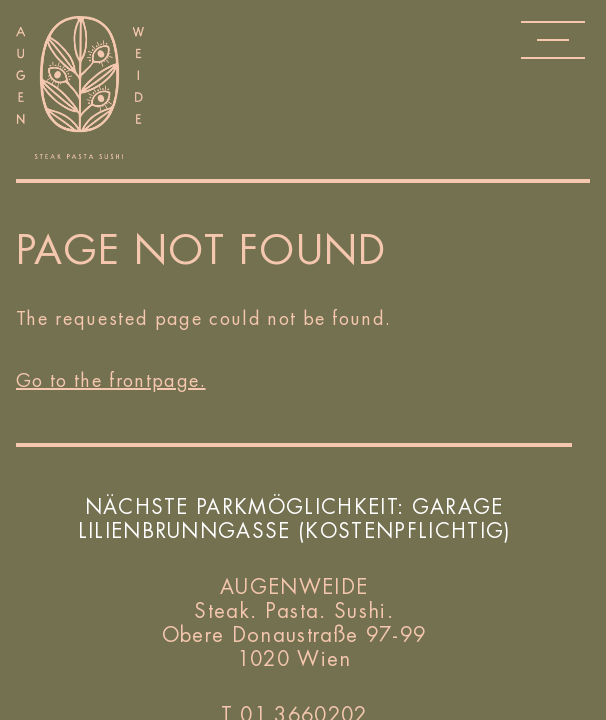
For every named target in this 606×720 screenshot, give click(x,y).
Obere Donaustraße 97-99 (294, 635)
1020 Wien (294, 659)
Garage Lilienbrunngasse (291, 519)
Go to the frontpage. (111, 380)
